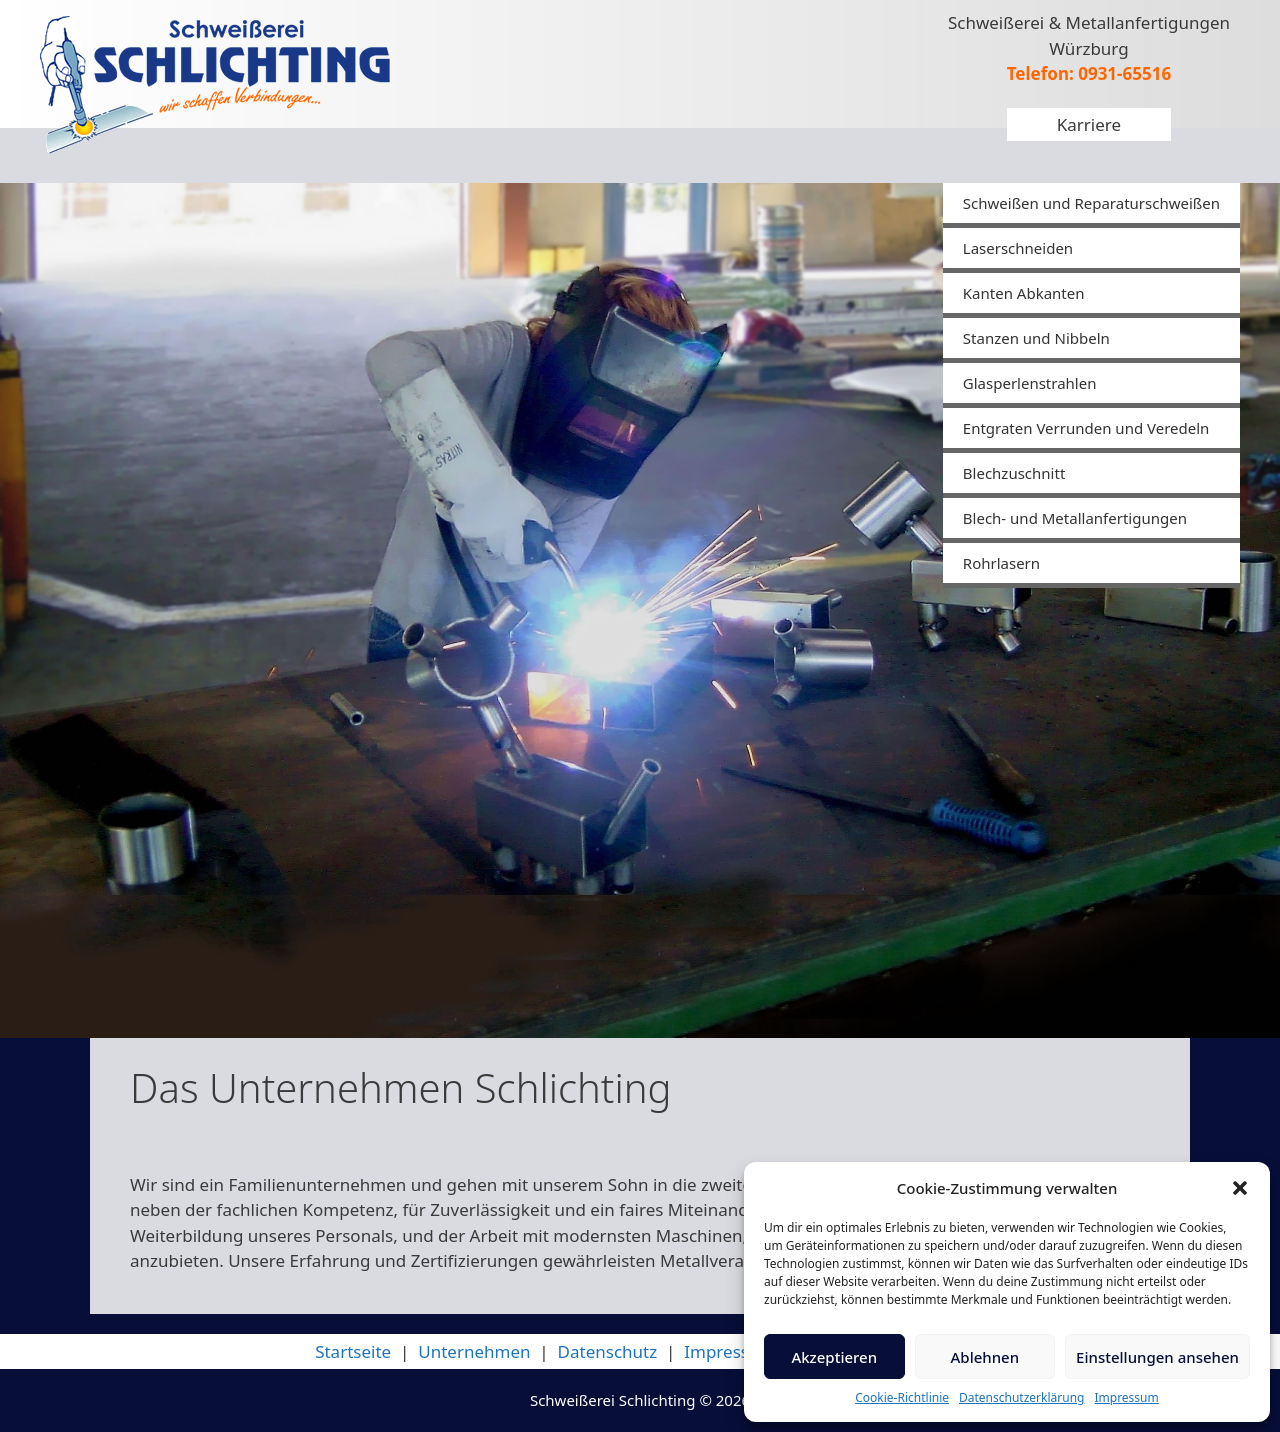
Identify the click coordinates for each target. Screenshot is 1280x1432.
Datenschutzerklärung (1021, 1397)
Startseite (353, 1351)
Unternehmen (474, 1351)
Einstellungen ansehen (1157, 1357)
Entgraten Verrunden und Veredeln (1086, 428)
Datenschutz (608, 1351)
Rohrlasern (1001, 563)
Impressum (1126, 1397)
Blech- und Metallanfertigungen (1075, 518)
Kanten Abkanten (1024, 293)
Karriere (1089, 124)
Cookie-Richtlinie (902, 1397)
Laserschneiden (1018, 248)
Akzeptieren (834, 1357)
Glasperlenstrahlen (1030, 383)
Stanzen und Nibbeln (1036, 338)
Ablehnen (985, 1357)
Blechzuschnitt (1014, 473)
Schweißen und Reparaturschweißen (1091, 203)
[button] (1240, 1188)
